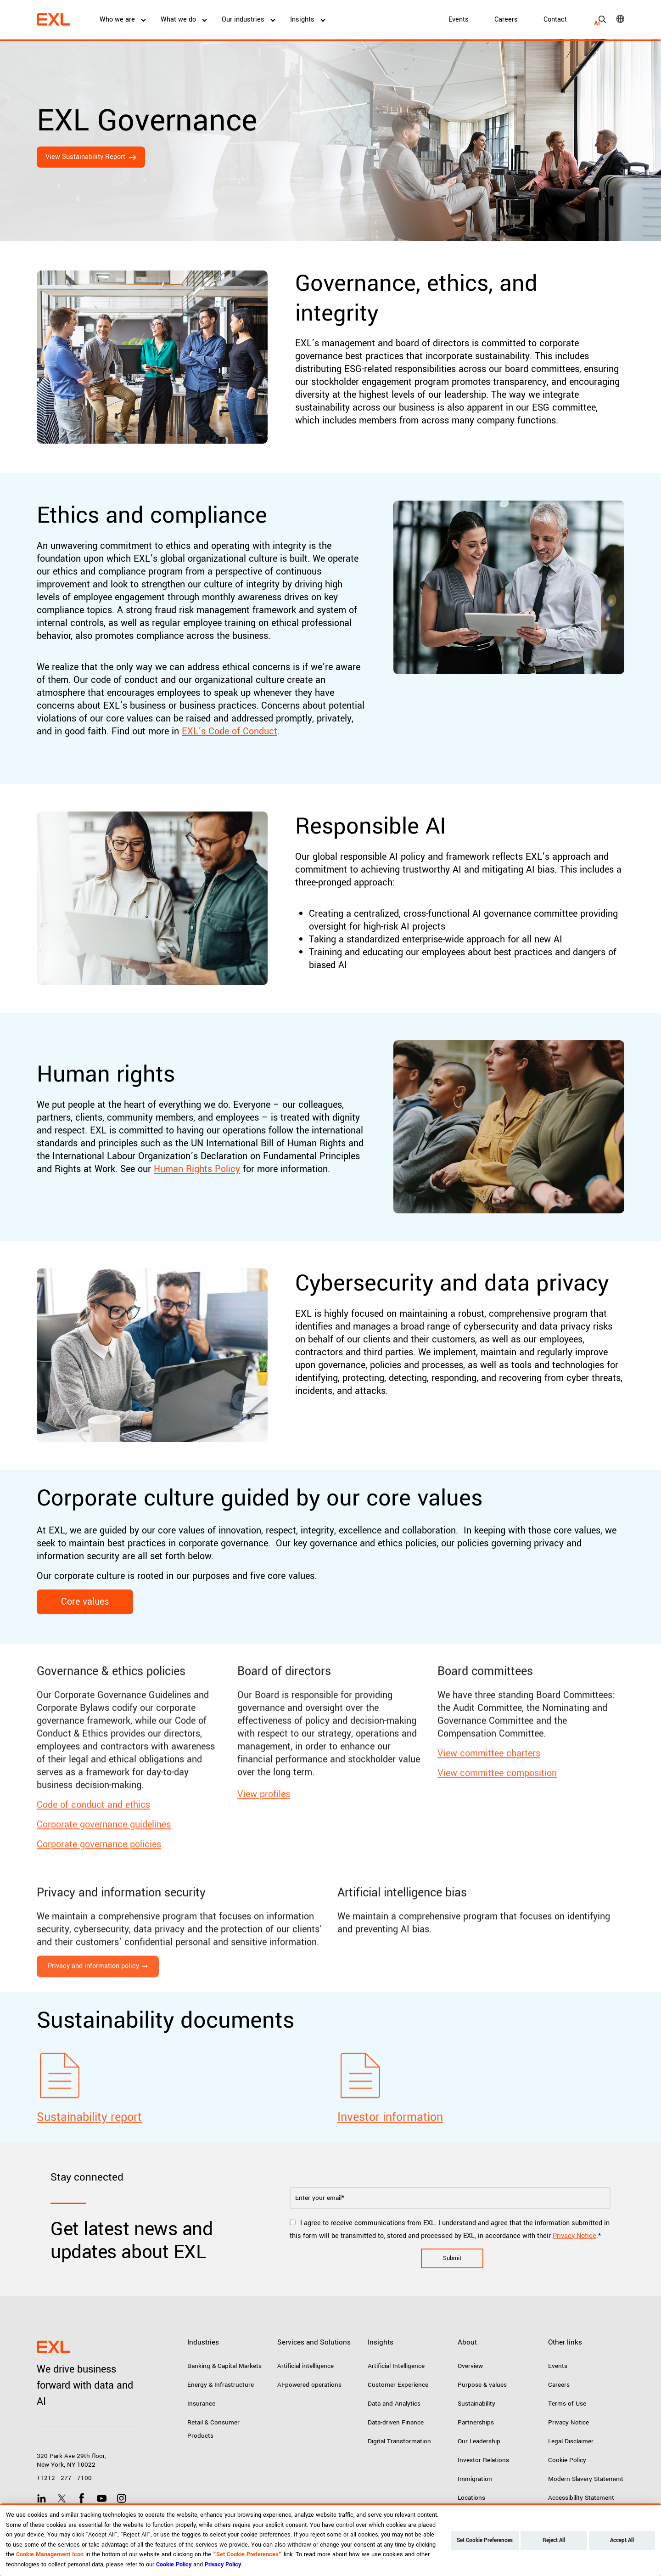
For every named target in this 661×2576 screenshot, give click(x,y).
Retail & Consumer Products (213, 2429)
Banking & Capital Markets (224, 2366)
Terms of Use (567, 2403)
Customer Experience (398, 2384)
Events (458, 19)
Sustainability (476, 2403)
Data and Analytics (394, 2403)
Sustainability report (89, 2156)
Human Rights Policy (197, 1169)
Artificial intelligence (305, 2366)
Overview (470, 2366)
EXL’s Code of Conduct (229, 731)
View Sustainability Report (85, 157)
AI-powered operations (309, 2384)
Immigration (475, 2479)
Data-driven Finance (396, 2422)
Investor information (390, 2156)
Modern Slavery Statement (585, 2479)
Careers (506, 19)
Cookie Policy (567, 2460)
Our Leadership (479, 2441)
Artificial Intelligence (396, 2366)
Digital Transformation (399, 2441)
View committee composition (497, 1811)
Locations (471, 2497)
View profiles (263, 1832)
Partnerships (476, 2422)
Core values (85, 1601)
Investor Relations (483, 2460)
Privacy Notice (574, 2236)
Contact (555, 19)
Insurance (201, 2403)
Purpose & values (482, 2384)
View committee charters (488, 1791)
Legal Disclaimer (571, 2441)
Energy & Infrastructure (220, 2384)
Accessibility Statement (581, 2497)
